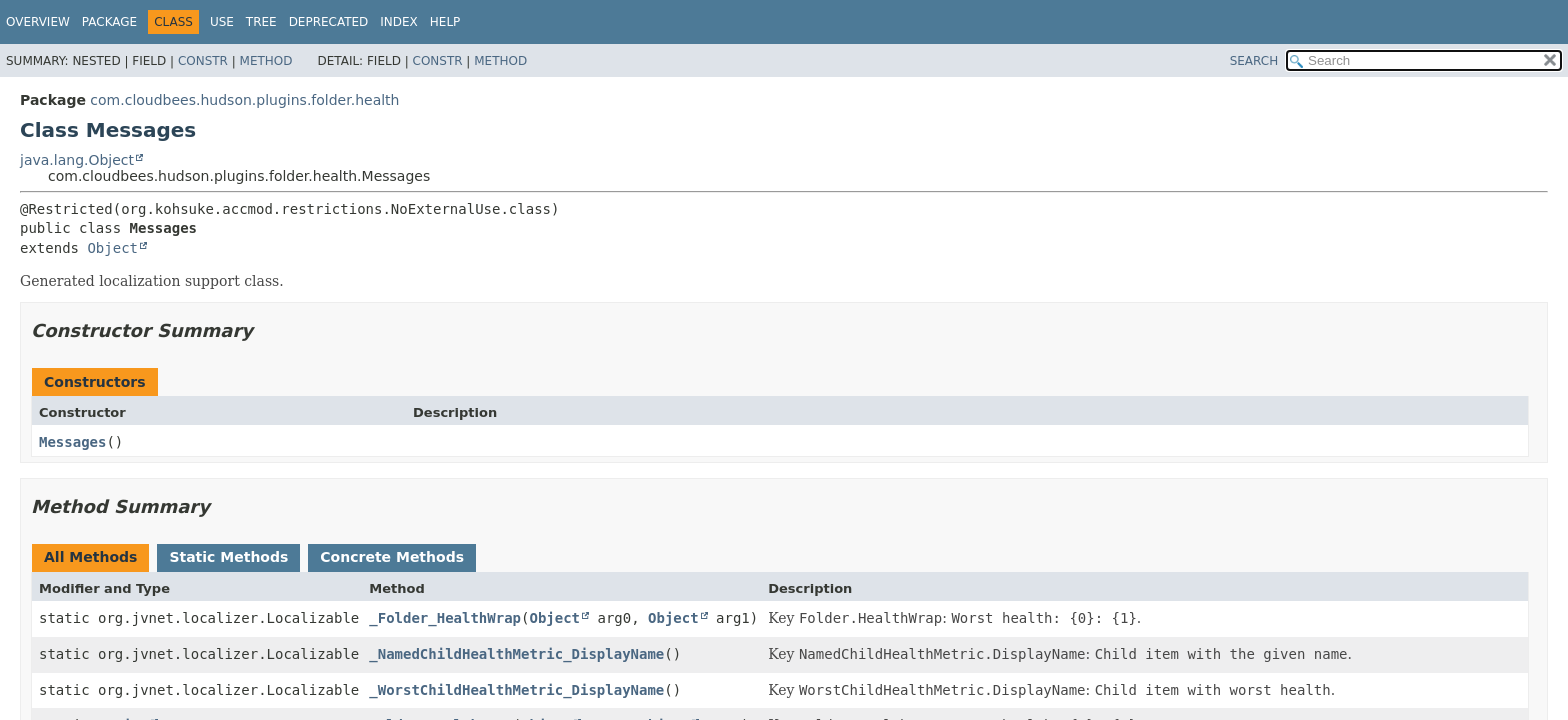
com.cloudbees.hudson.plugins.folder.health (244, 100)
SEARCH (1254, 61)
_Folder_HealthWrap (445, 618)
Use (222, 22)
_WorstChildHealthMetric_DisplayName (516, 690)
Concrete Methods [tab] (392, 557)
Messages (72, 442)
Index (399, 22)
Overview (38, 22)
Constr (203, 61)
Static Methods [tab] (228, 557)
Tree (261, 22)
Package (109, 22)
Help (445, 22)
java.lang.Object (77, 160)
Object (112, 248)
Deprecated (329, 22)
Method (266, 61)
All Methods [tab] (90, 557)
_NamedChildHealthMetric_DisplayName (516, 654)
